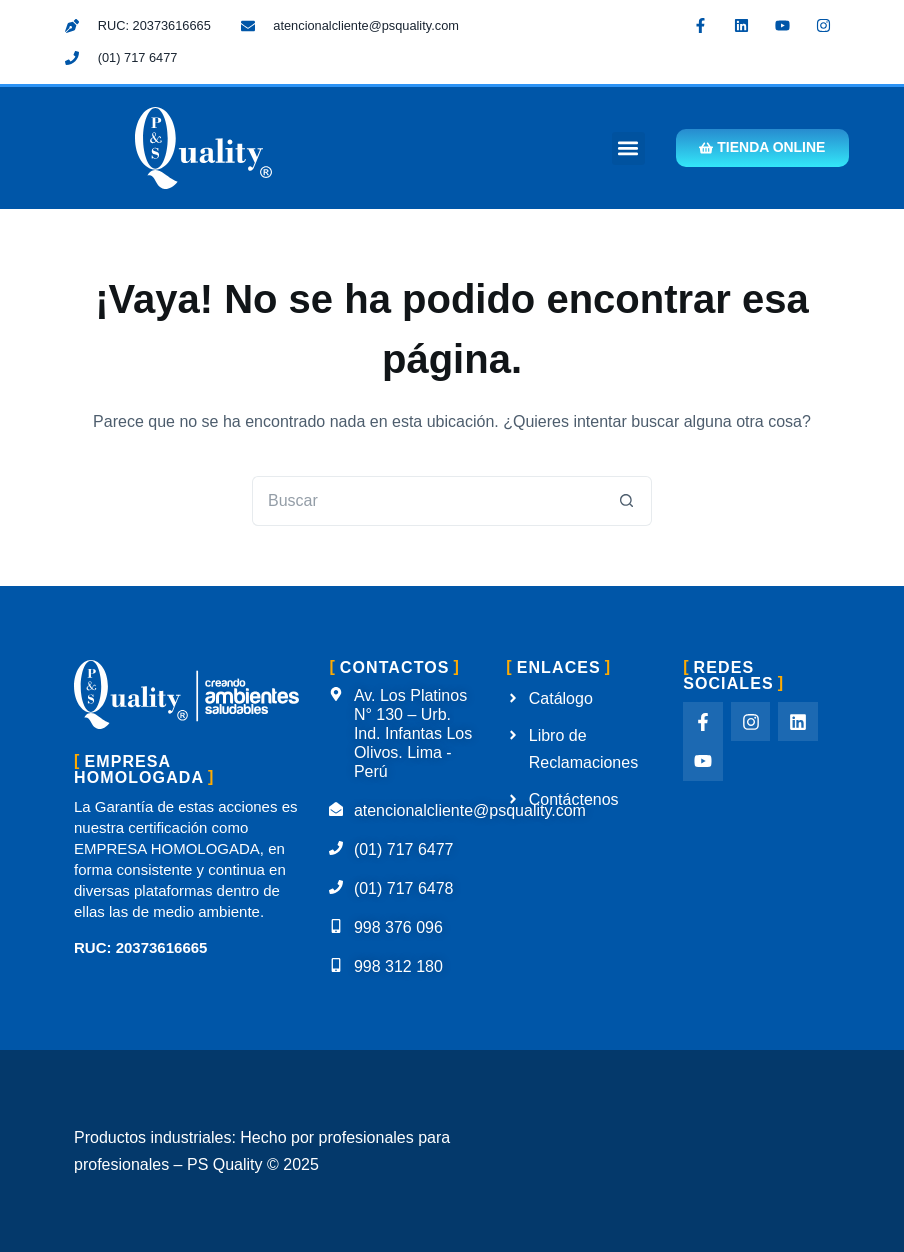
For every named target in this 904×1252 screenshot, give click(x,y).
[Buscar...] (427, 501)
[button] (626, 148)
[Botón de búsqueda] (627, 501)
